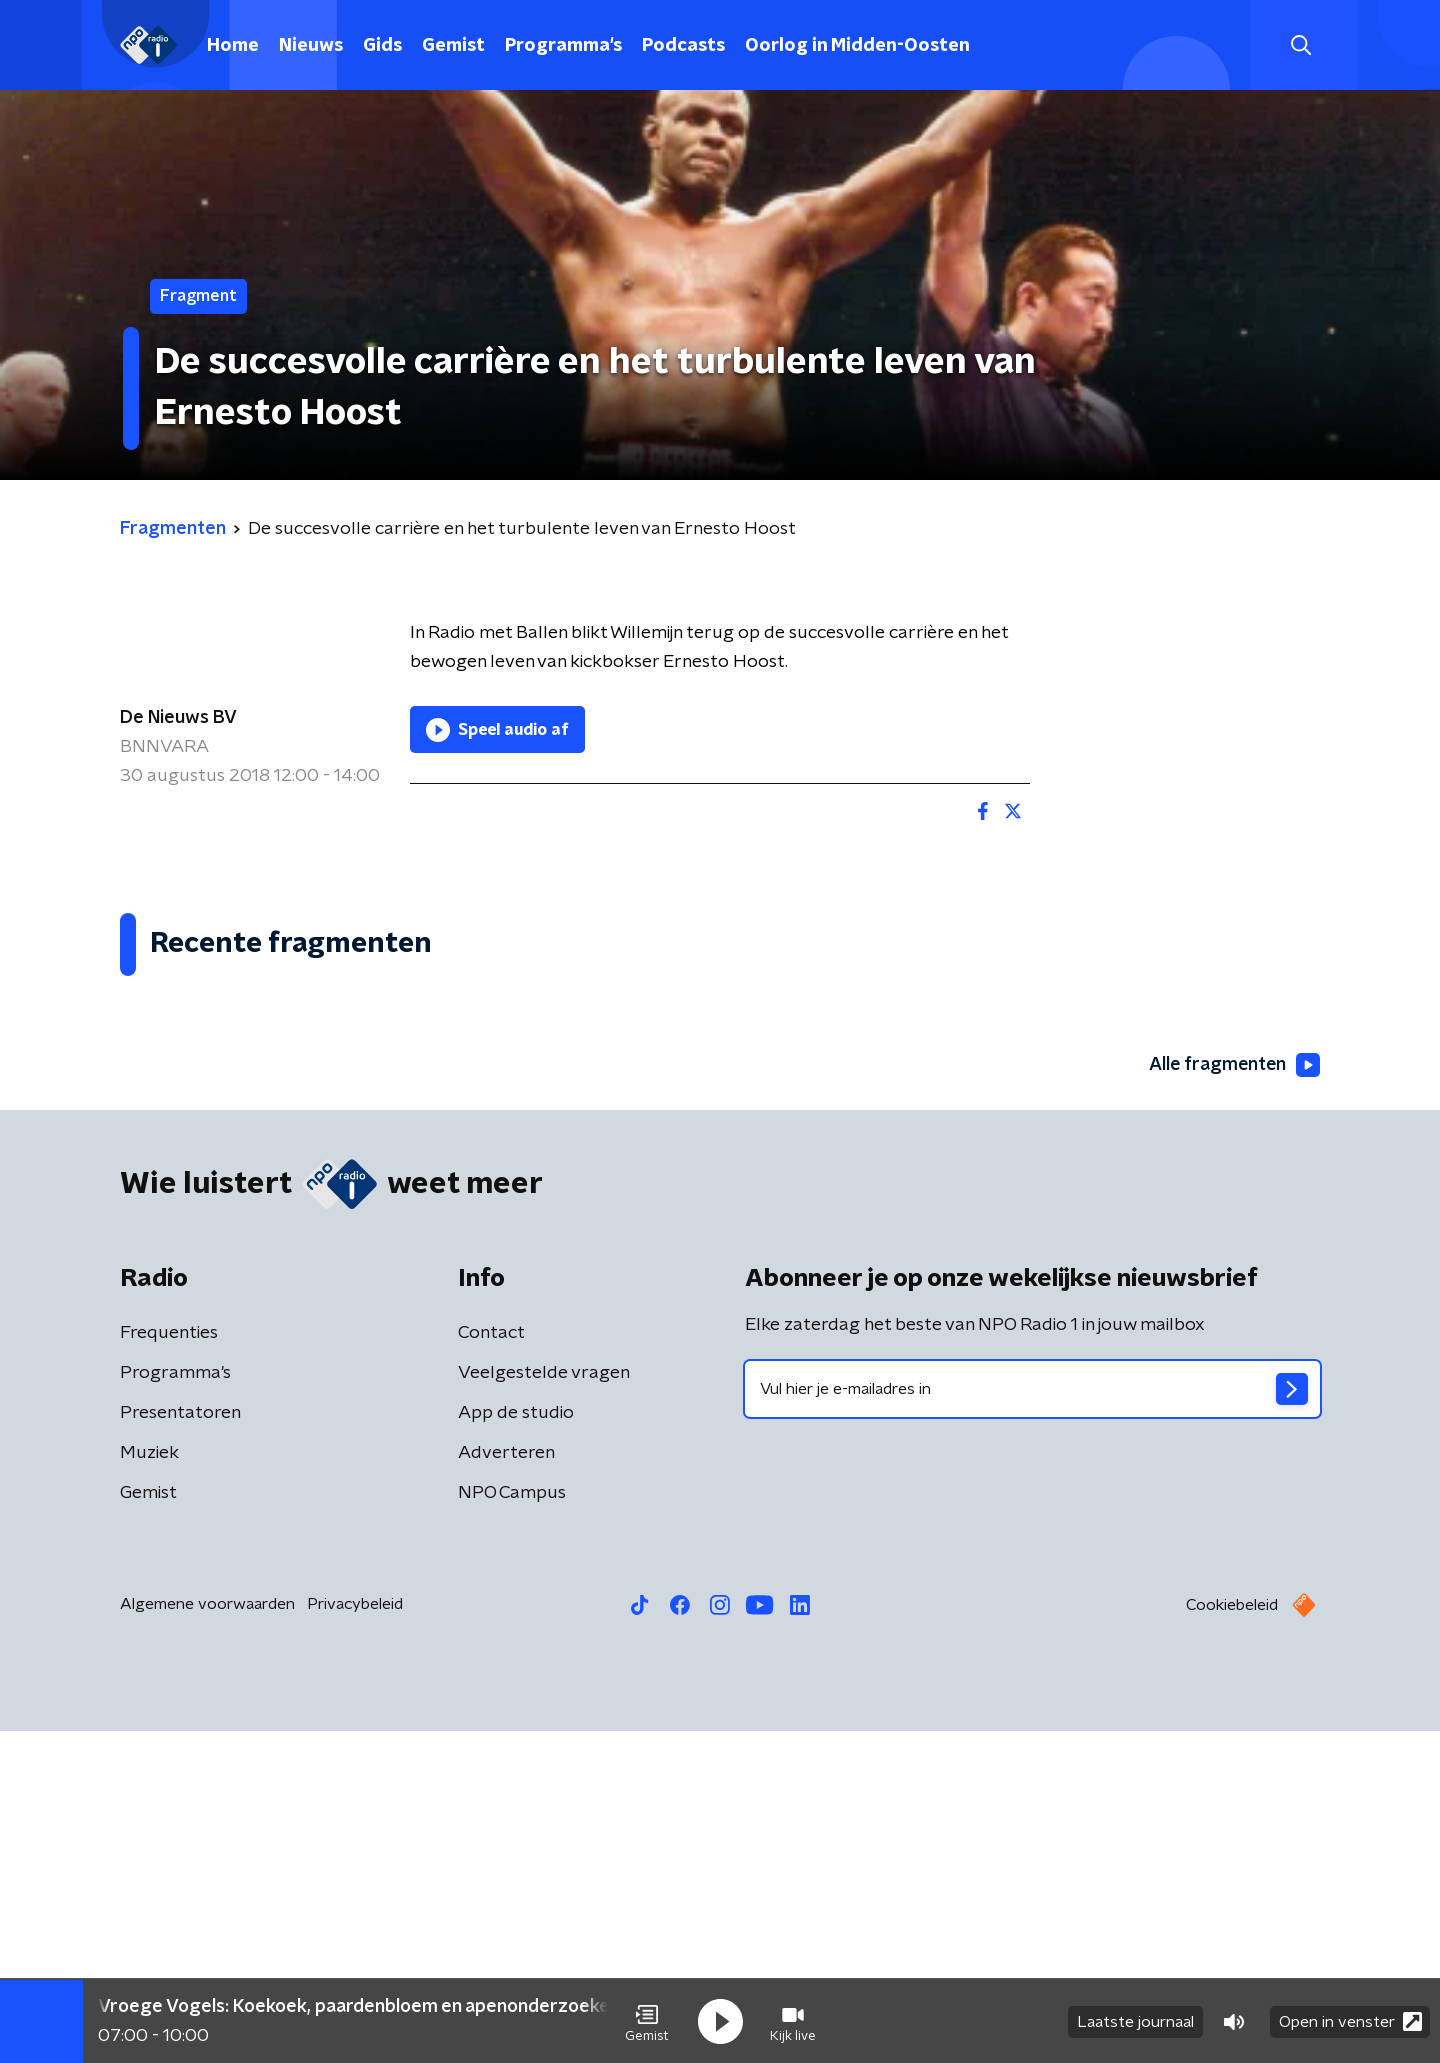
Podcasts (683, 46)
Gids (382, 46)
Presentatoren (180, 1745)
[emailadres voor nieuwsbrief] (1032, 1721)
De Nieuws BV (178, 718)
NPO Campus (512, 1825)
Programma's (563, 46)
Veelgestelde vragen (544, 1705)
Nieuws (311, 46)
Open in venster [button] (1350, 2020)
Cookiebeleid (1232, 1937)
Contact (491, 1665)
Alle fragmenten (1233, 1397)
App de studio (516, 1745)
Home (233, 46)
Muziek (149, 1785)
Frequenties (169, 1665)
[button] (647, 2021)
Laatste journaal (1135, 2021)
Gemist (453, 46)
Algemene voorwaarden (207, 1936)
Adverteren (506, 1785)
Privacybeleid (355, 1936)
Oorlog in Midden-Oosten (857, 46)
